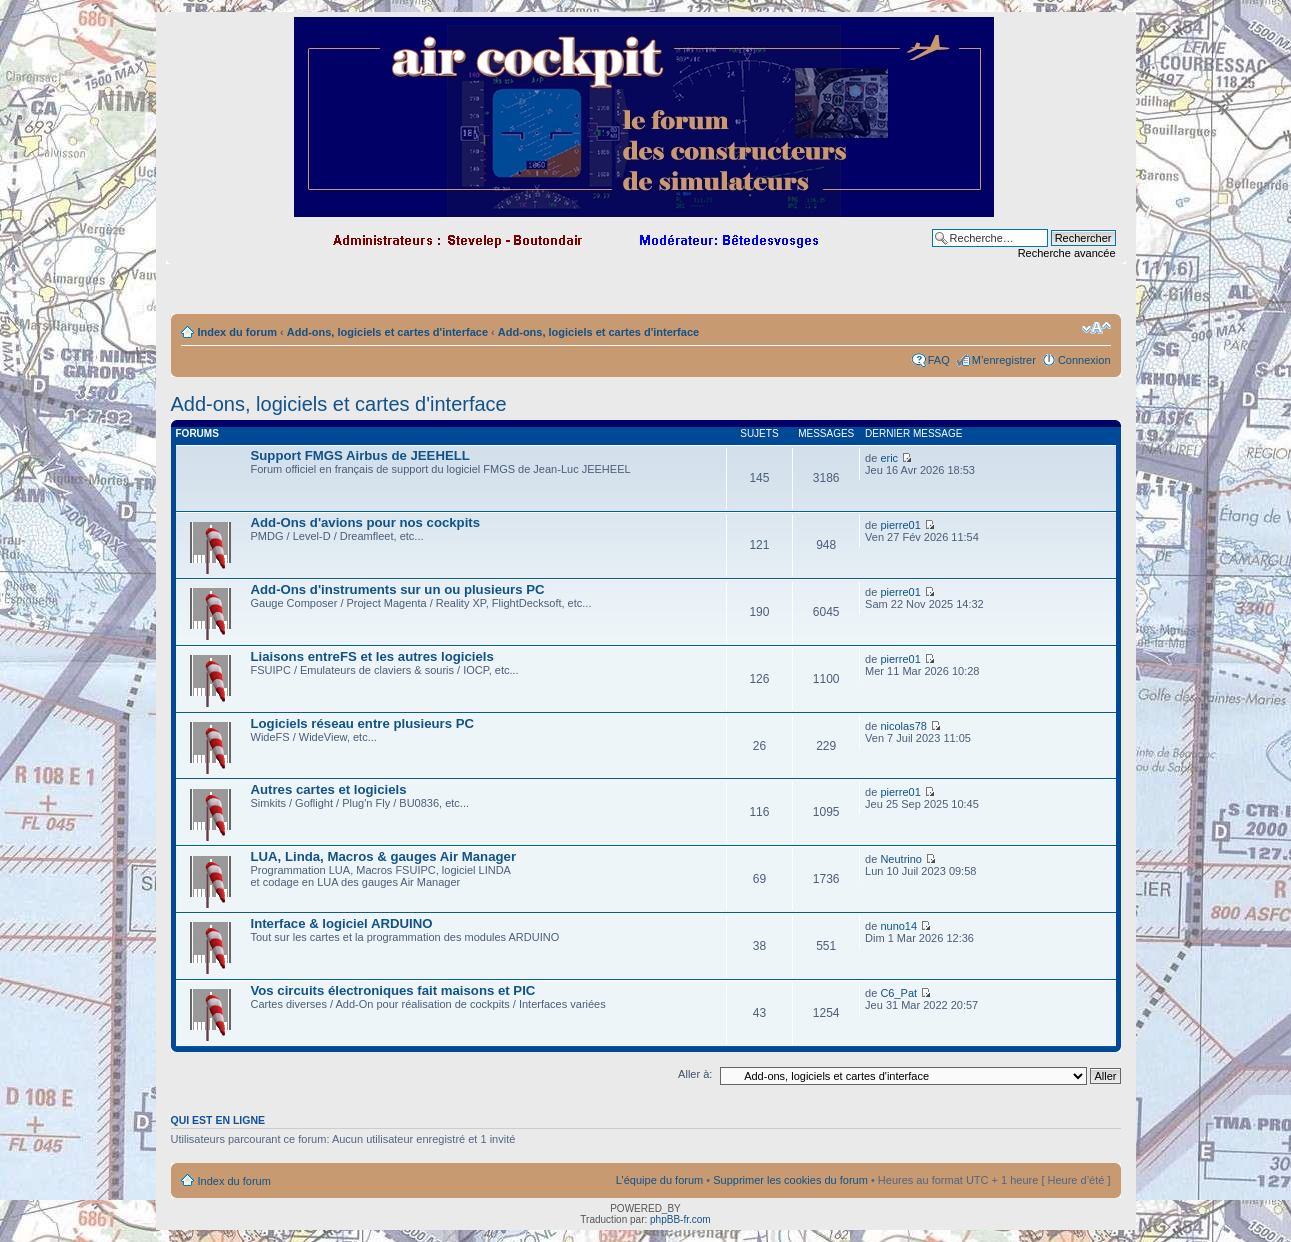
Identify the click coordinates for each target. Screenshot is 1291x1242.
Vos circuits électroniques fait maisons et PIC (393, 990)
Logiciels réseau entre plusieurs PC (363, 723)
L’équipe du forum (659, 1180)
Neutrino (901, 859)
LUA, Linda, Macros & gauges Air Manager (384, 856)
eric (889, 458)
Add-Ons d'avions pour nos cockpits (366, 522)
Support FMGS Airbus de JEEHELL (360, 455)
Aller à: (695, 1074)
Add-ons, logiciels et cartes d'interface (387, 332)
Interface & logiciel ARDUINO (342, 923)
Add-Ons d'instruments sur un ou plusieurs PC (398, 589)
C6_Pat (898, 993)
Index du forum (237, 332)
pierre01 (900, 525)
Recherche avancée (1067, 253)
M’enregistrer (1004, 360)
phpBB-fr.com (680, 1219)
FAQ (939, 360)
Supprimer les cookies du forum (790, 1180)
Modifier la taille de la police (1096, 328)
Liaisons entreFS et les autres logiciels (372, 656)
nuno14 (898, 926)
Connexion (1084, 360)
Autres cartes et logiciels (329, 789)
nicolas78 (903, 726)
